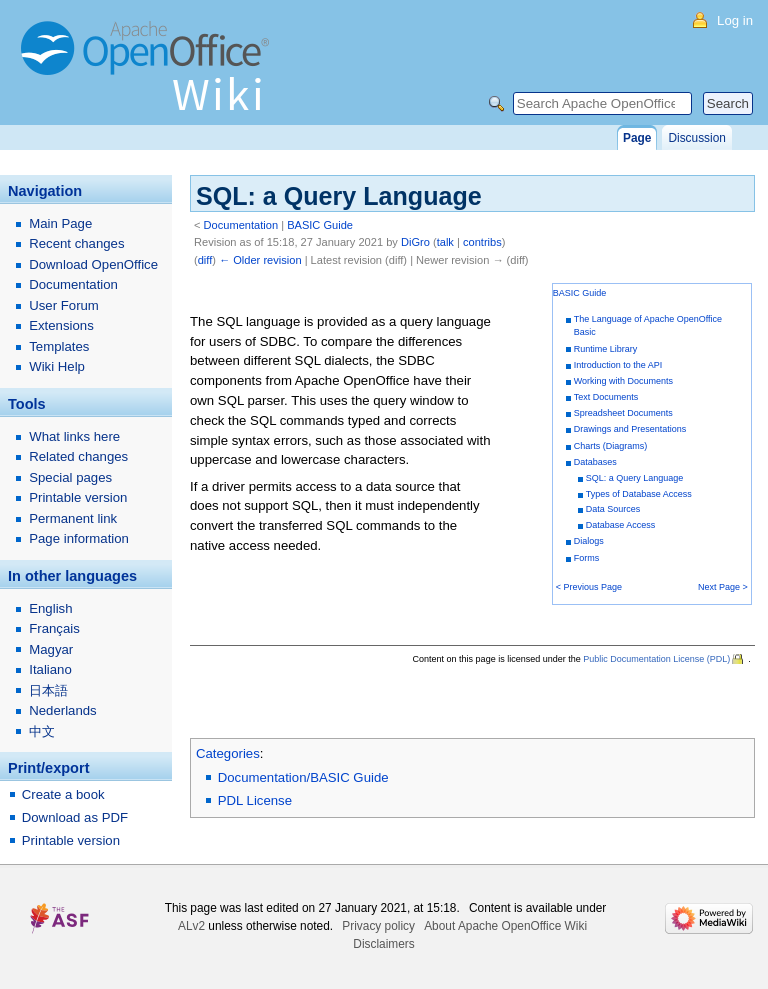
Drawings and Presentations (630, 429)
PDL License (255, 800)
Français (54, 628)
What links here (74, 436)
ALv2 (191, 926)
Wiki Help (57, 366)
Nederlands (62, 710)
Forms (587, 558)
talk (445, 242)
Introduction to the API (618, 365)
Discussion (696, 138)
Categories (228, 753)
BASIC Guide (320, 225)
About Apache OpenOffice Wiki (505, 926)
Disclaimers (383, 944)
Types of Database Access (639, 494)
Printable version (78, 497)
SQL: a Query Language (635, 478)
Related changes (78, 456)
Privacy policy (378, 926)
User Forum (64, 305)
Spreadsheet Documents (623, 413)
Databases (595, 462)
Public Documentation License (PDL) (656, 659)
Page (637, 138)
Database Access (621, 525)
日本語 (48, 690)
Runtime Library (606, 349)
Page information (79, 538)
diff (205, 260)
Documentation (241, 225)
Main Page (60, 223)
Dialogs (589, 541)
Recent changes (76, 243)
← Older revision (260, 260)
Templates (59, 346)
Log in (735, 20)
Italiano (50, 669)
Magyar (51, 649)
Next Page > (723, 587)
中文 (42, 731)
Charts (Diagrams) (611, 446)
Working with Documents (623, 381)
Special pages (70, 477)
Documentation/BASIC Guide (303, 777)
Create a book (63, 794)
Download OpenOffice (93, 264)
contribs (482, 242)
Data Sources (613, 509)
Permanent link (73, 518)
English (50, 608)
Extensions (61, 325)
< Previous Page (589, 587)
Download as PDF (75, 817)
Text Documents (606, 397)
